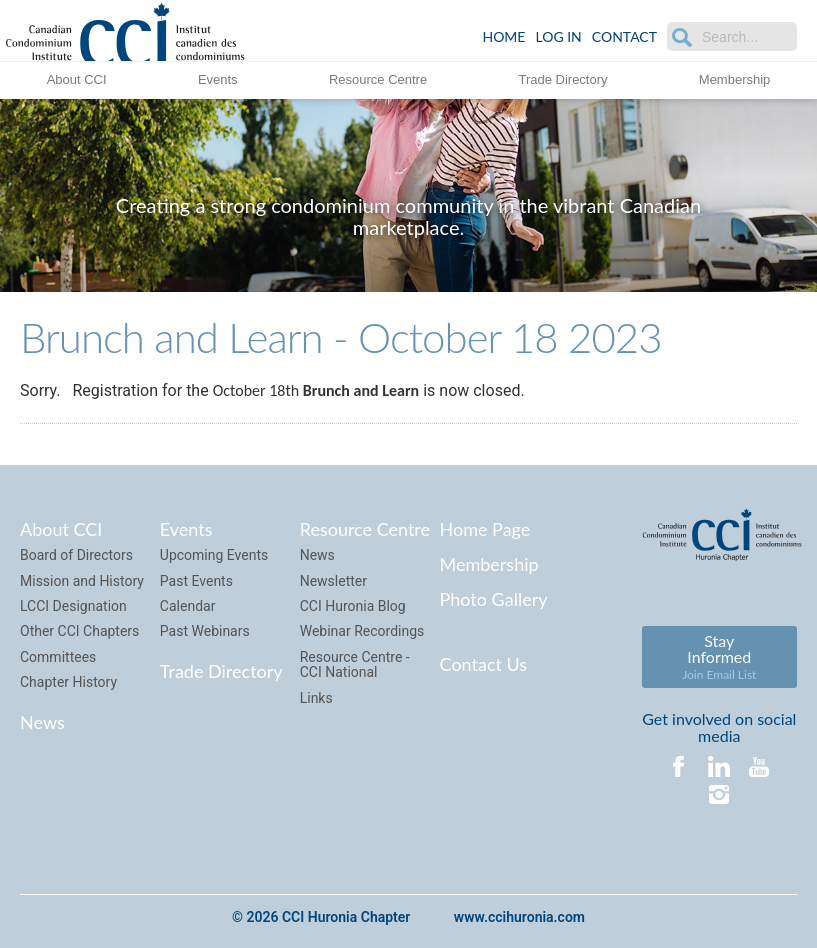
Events (218, 79)
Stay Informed (719, 656)
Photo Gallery (494, 599)
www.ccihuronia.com (519, 917)
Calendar (188, 606)
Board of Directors (76, 555)
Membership (735, 79)
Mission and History (82, 581)
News (42, 722)
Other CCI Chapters (79, 631)
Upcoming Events (214, 555)
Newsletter (333, 581)
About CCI (77, 79)
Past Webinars (205, 631)
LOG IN (558, 36)
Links (316, 698)
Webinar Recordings (362, 631)
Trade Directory (562, 79)
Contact (624, 36)
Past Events (196, 581)
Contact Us (484, 664)
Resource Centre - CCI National (355, 664)
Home (503, 36)
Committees (58, 657)
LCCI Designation (73, 606)
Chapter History (68, 682)
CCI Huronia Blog (353, 606)
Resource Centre (378, 79)
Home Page (485, 529)
